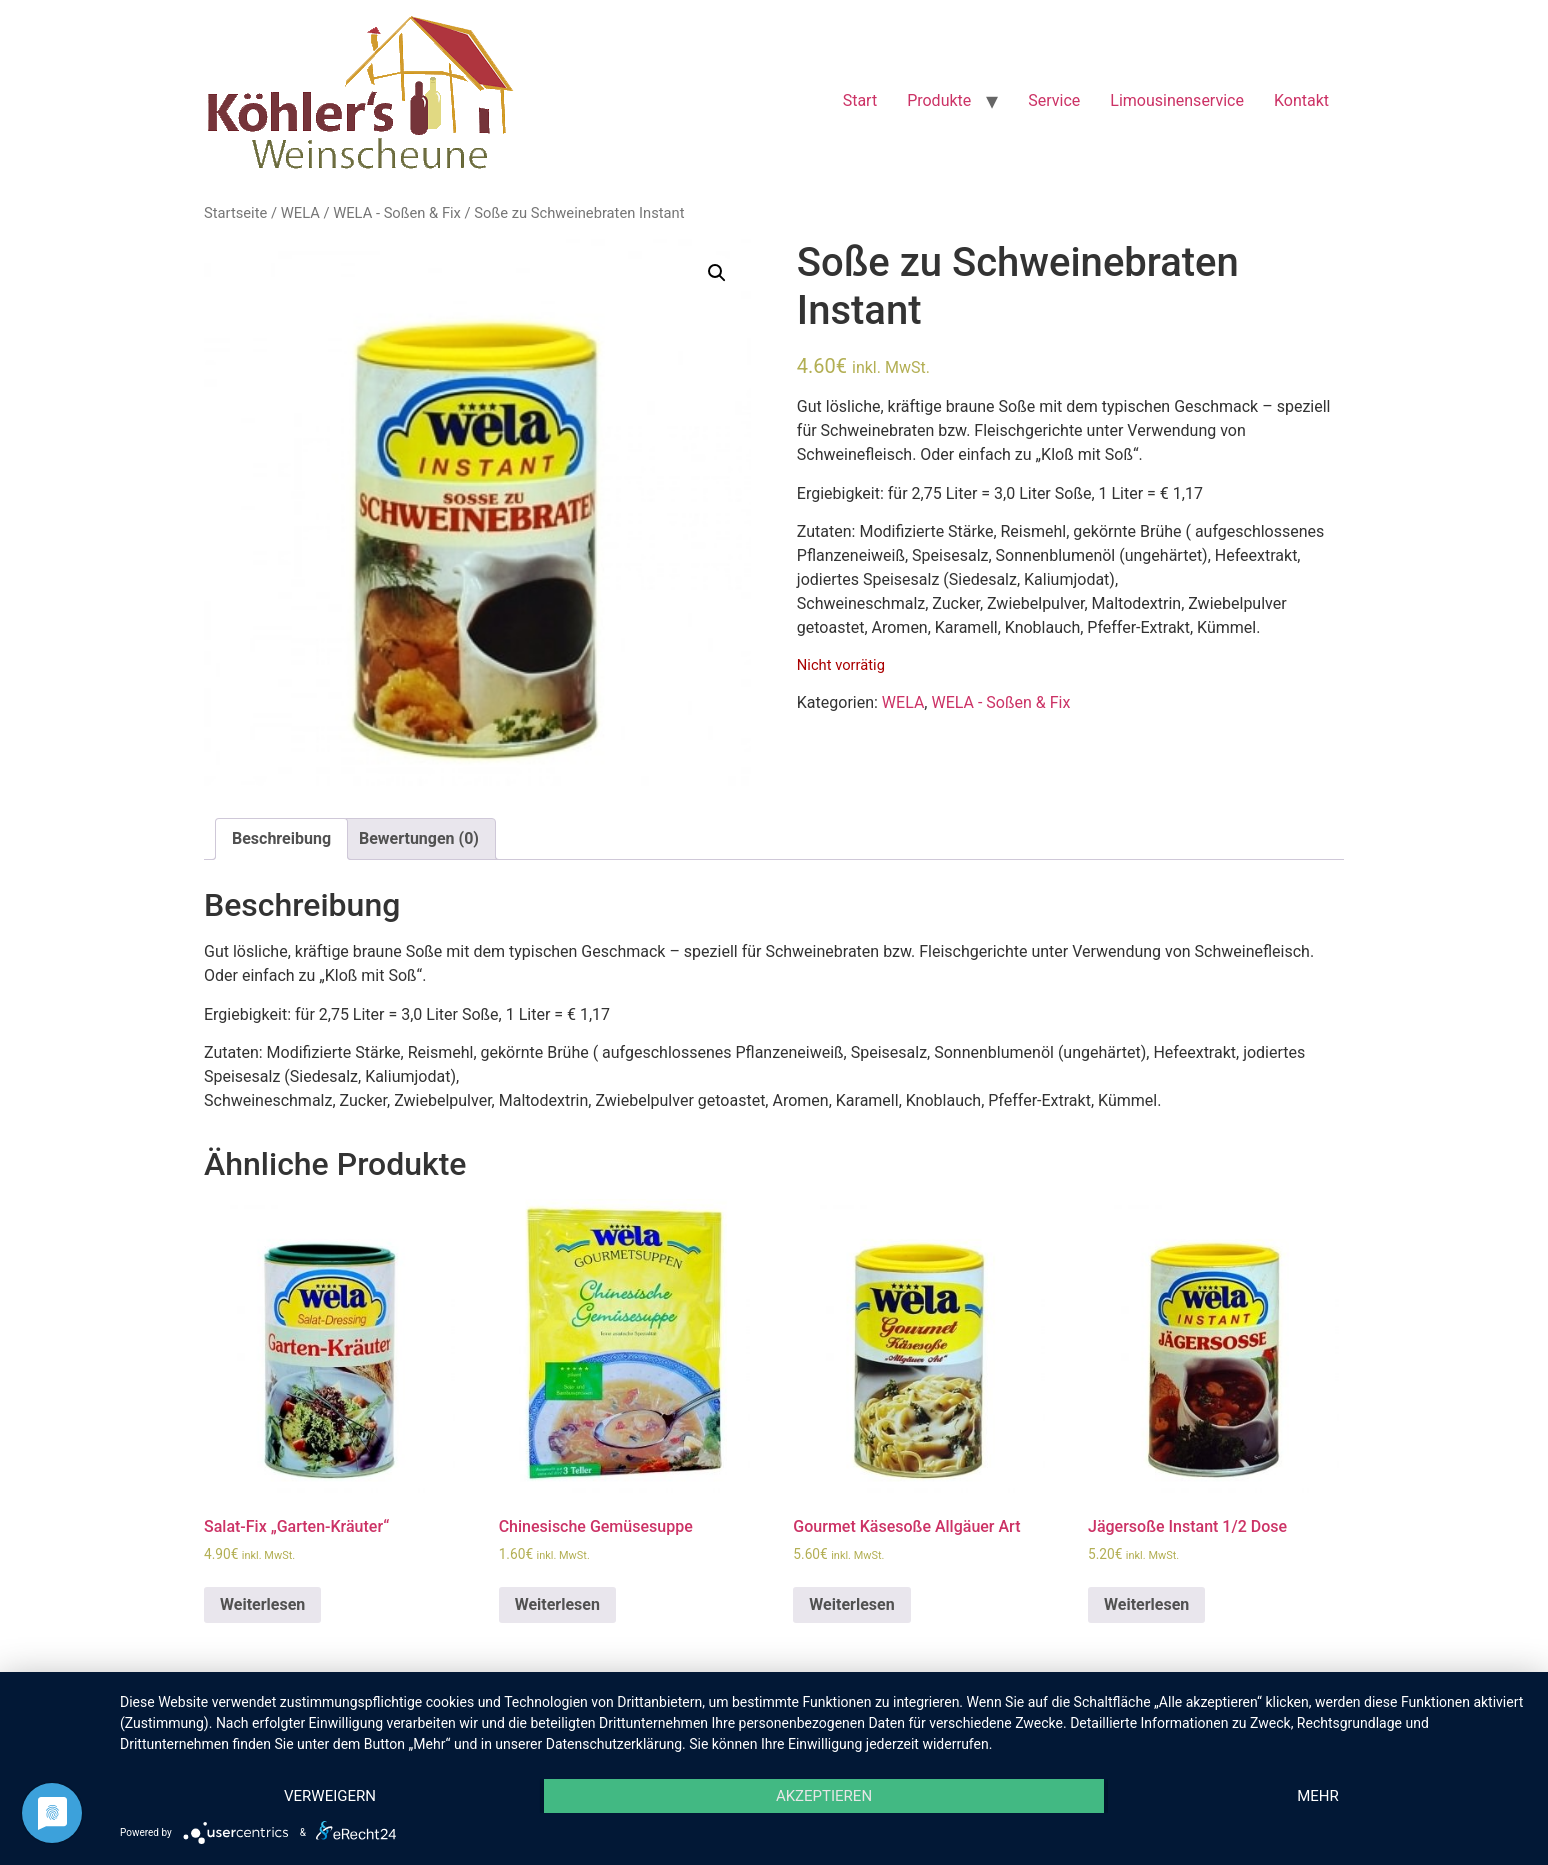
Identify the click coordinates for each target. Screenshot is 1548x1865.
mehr (1318, 1796)
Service (1054, 100)
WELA (300, 213)
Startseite (235, 213)
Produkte (939, 100)
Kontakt (1301, 100)
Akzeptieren (824, 1796)
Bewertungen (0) (419, 838)
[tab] (281, 839)
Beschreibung (281, 838)
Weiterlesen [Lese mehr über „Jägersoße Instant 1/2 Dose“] (1146, 1604)
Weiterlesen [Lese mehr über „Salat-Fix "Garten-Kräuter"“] (262, 1604)
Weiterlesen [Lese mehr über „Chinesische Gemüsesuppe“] (557, 1604)
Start (860, 100)
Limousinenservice (1177, 100)
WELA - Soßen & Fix (397, 213)
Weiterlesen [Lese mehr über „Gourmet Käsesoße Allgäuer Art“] (851, 1604)
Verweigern (330, 1796)
